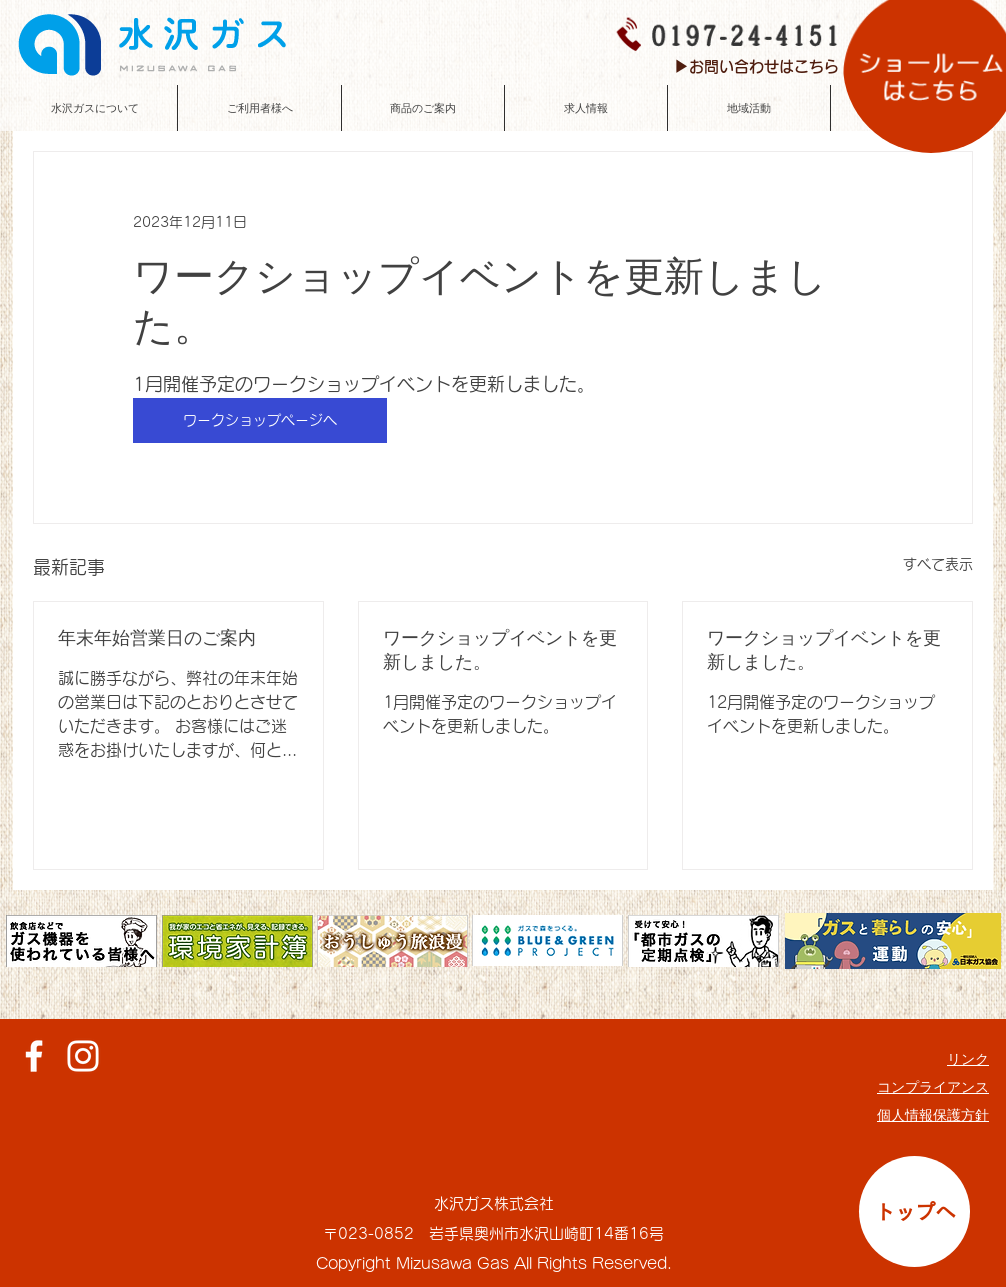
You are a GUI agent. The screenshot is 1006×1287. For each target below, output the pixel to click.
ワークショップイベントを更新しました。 (500, 650)
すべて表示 (938, 564)
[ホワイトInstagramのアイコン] (83, 1056)
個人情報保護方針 (933, 1115)
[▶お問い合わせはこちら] (756, 66)
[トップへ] (914, 1211)
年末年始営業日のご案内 (157, 638)
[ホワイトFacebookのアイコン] (34, 1056)
